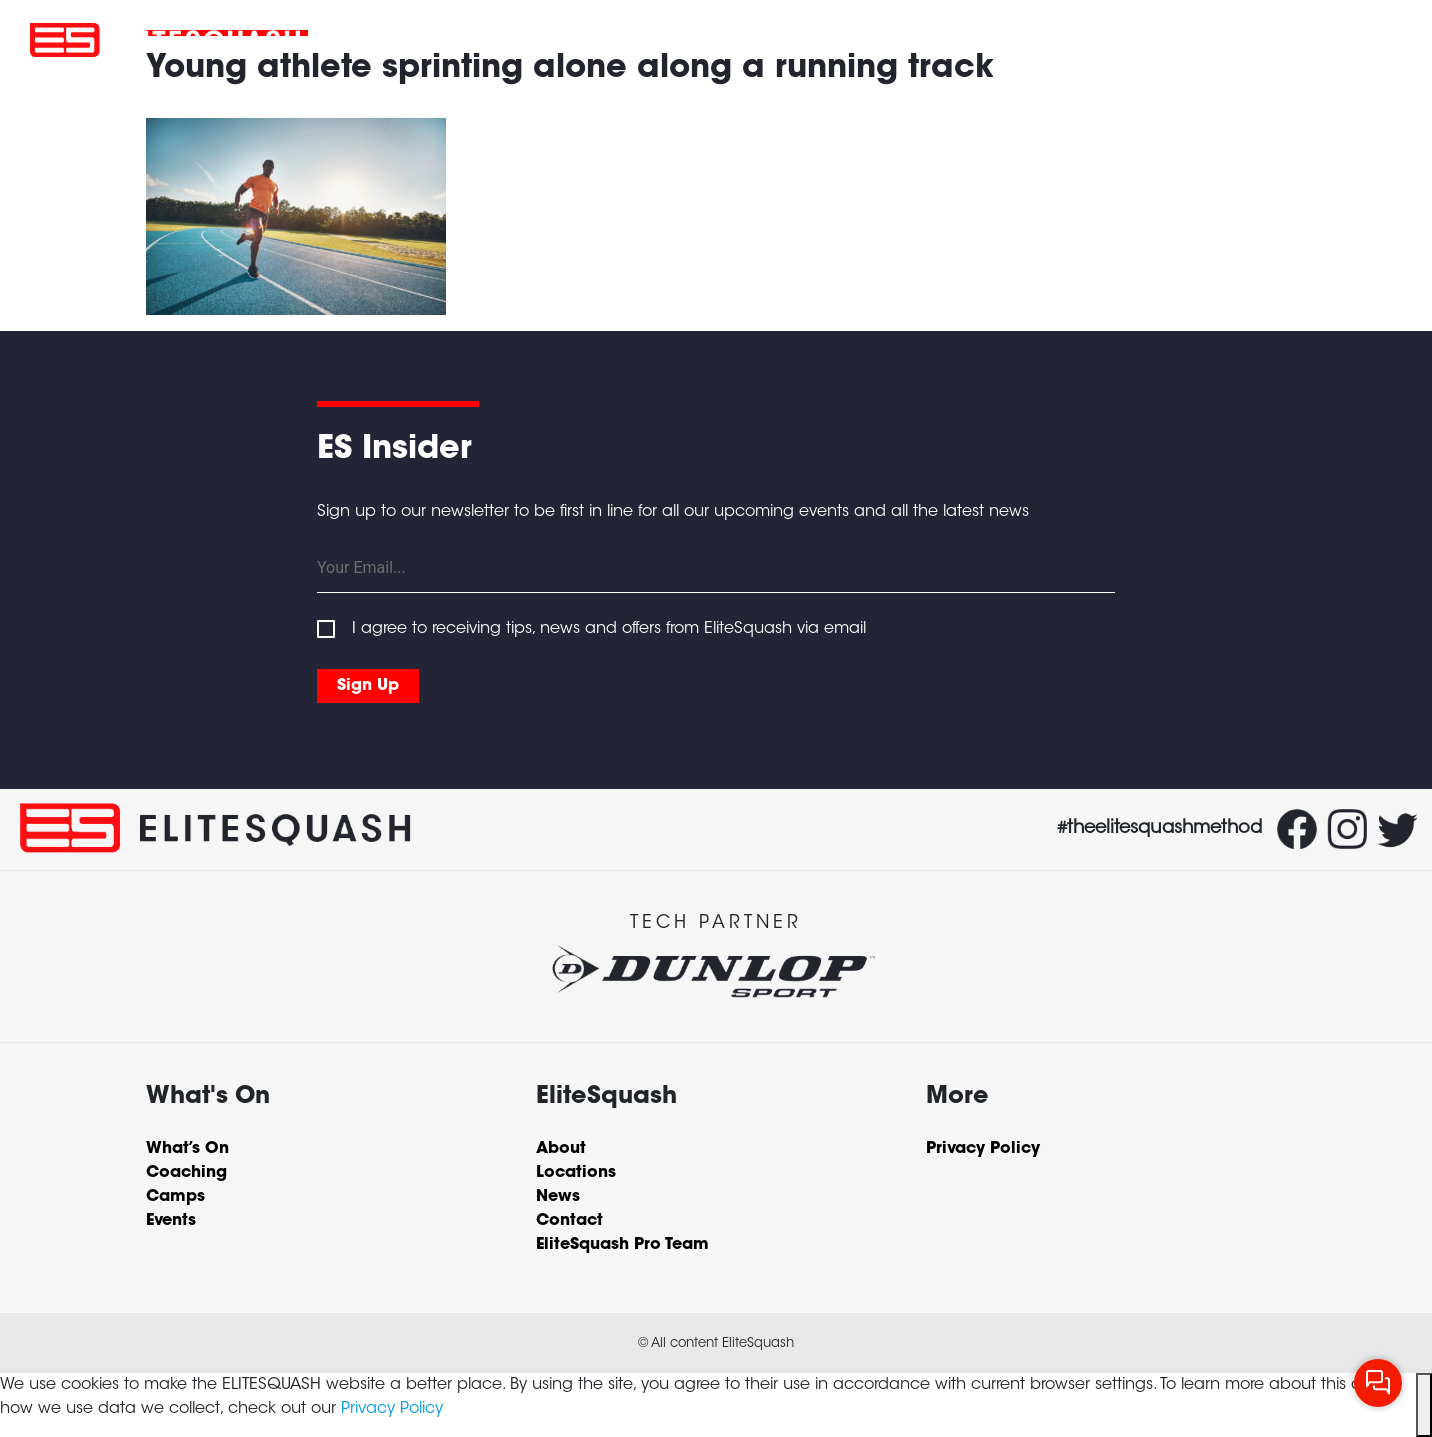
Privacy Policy (392, 1409)
